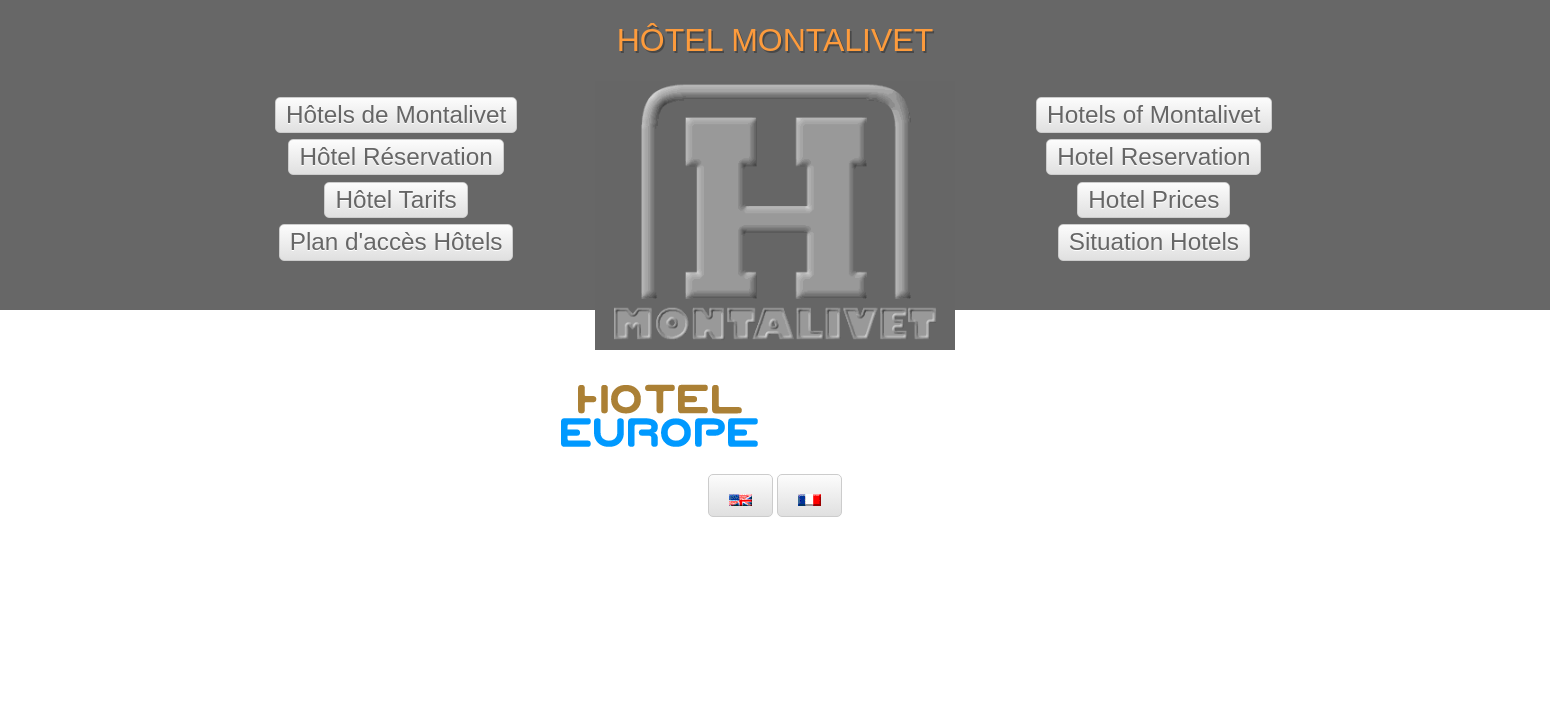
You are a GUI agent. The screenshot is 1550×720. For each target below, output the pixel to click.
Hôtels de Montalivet (396, 114)
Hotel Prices (1153, 199)
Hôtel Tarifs (395, 199)
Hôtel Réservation (395, 156)
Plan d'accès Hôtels (396, 241)
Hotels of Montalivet (1154, 114)
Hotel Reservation (1153, 156)
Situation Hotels (1154, 241)
